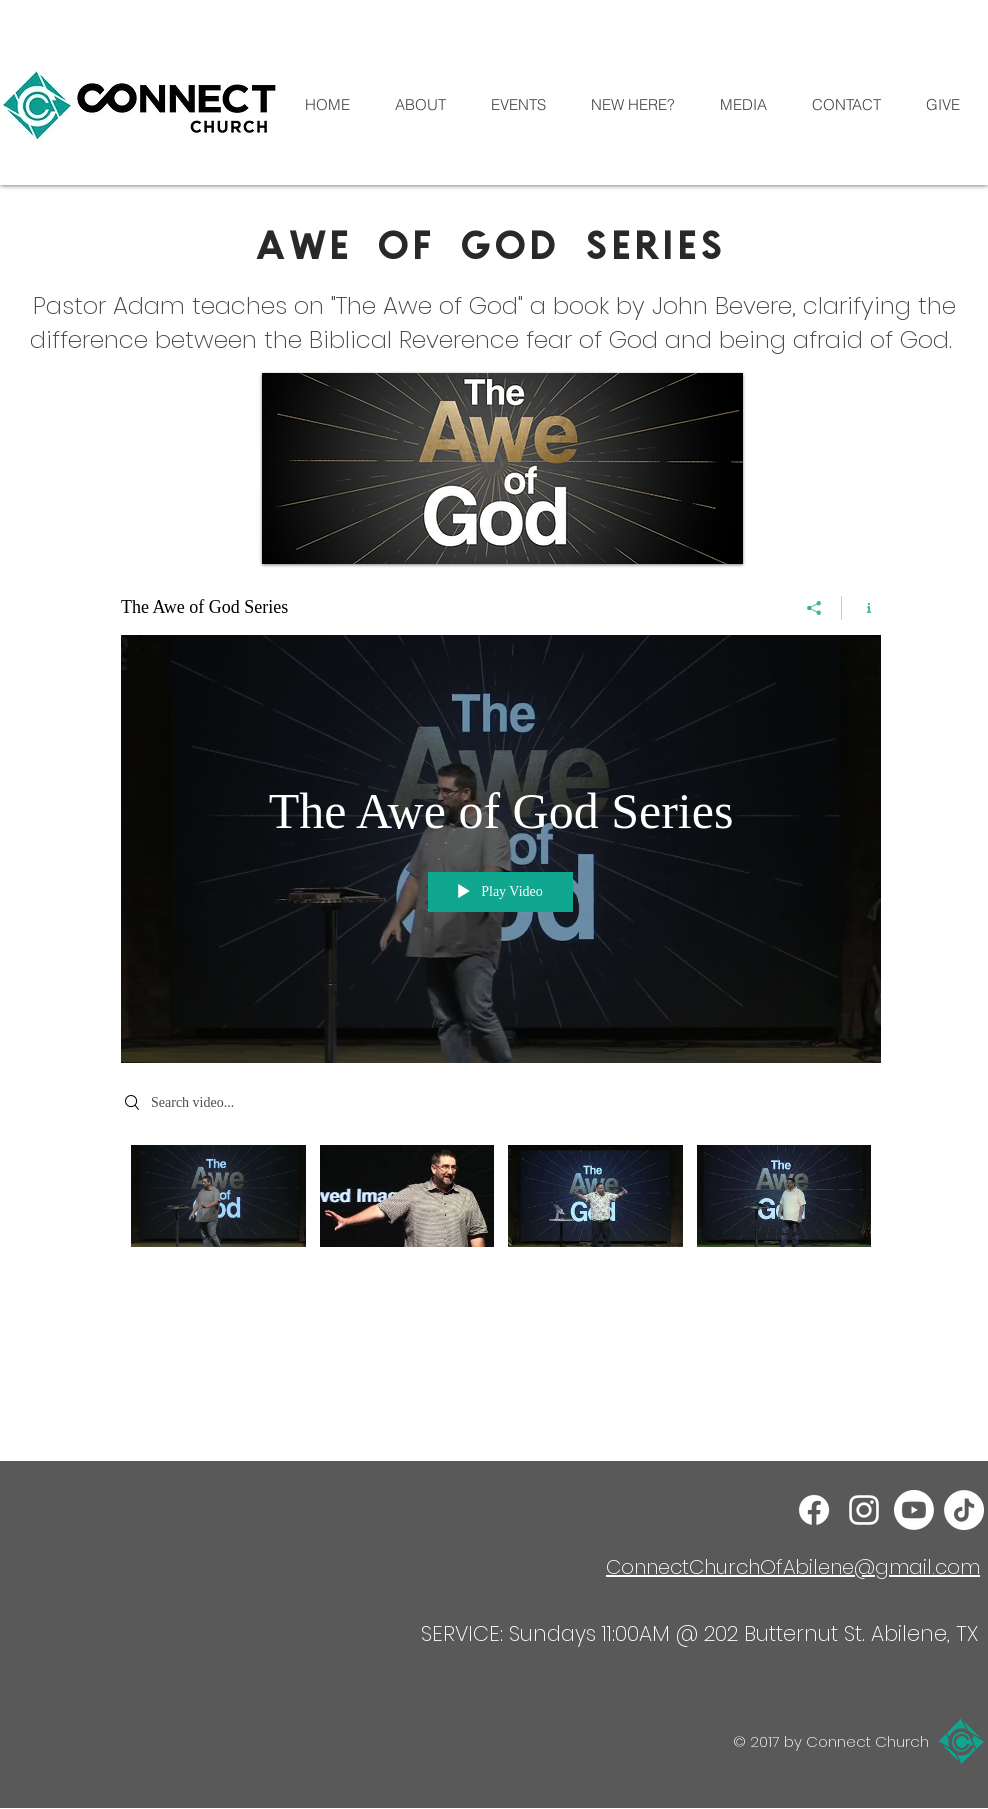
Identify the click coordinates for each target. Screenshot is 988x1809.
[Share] (814, 608)
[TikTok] (964, 1510)
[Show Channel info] (861, 608)
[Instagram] (864, 1510)
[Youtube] (914, 1510)
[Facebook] (814, 1510)
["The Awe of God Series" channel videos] (501, 1210)
